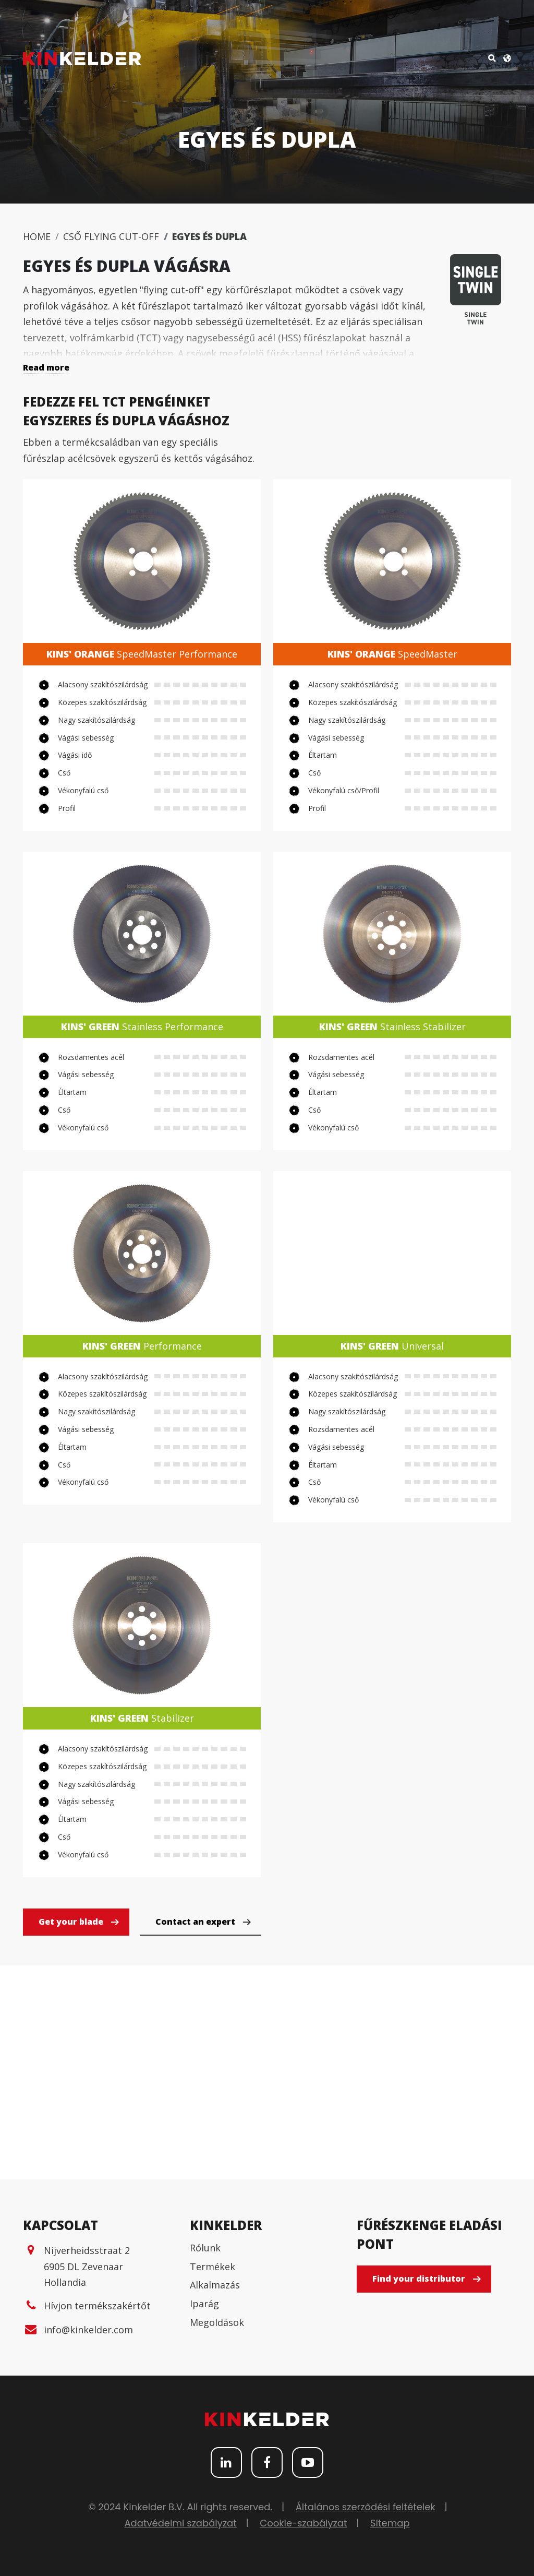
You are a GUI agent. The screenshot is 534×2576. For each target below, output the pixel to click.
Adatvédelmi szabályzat (180, 2523)
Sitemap (390, 2523)
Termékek (212, 2266)
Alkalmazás (215, 2285)
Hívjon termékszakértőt (97, 2305)
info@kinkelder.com (88, 2329)
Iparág (204, 2303)
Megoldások (217, 2322)
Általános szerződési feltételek (365, 2506)
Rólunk (205, 2247)
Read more (46, 367)
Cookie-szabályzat (303, 2523)
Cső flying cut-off (111, 236)
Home (37, 236)
